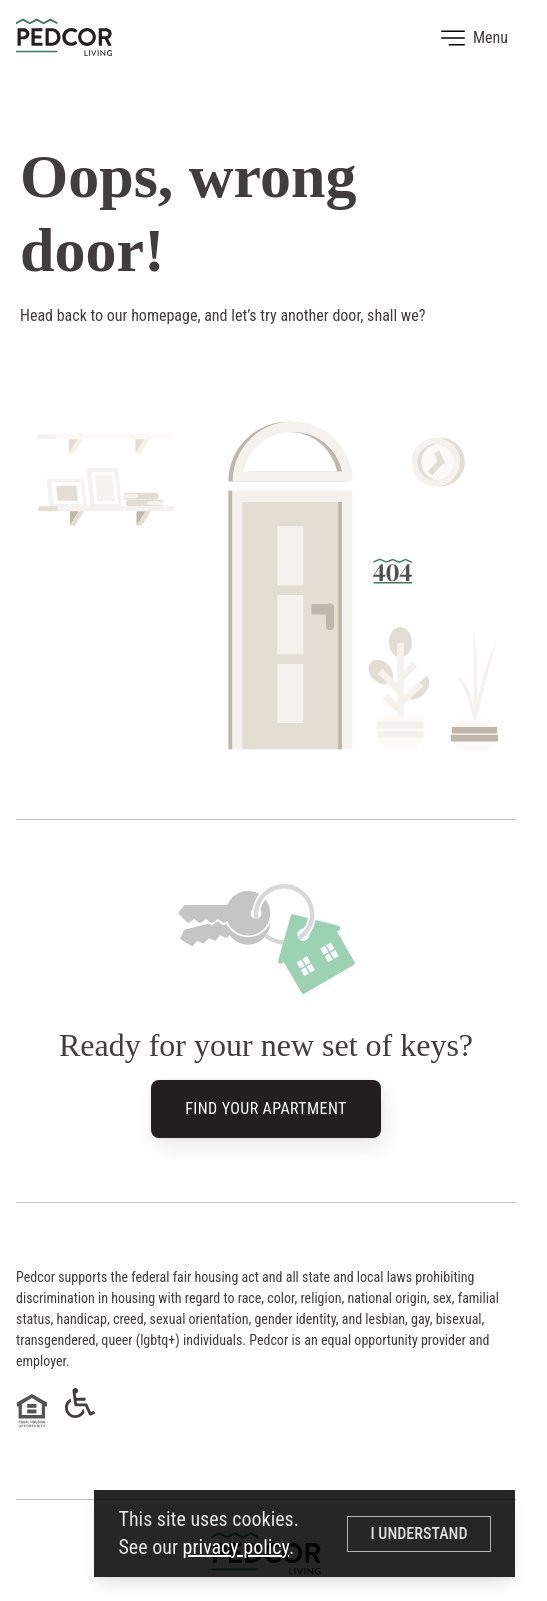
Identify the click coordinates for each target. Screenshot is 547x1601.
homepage (164, 315)
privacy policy (236, 1547)
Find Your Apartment (265, 1110)
